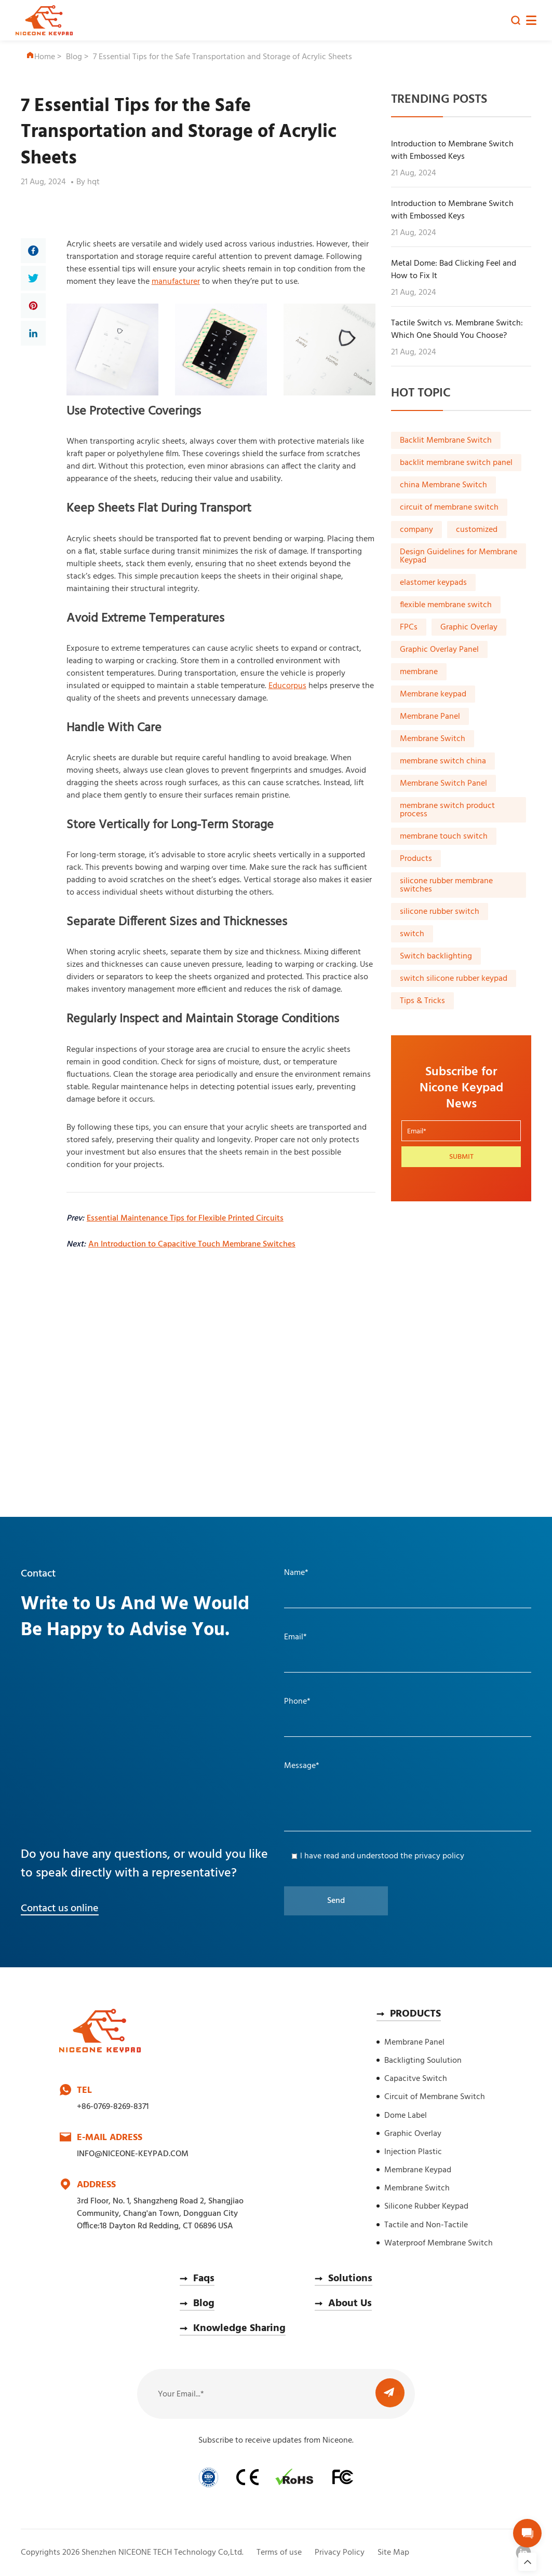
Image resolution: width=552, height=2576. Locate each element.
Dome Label (405, 2115)
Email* (295, 1637)
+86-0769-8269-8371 (113, 2107)
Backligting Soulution (423, 2060)
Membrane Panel (430, 716)
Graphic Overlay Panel (439, 649)
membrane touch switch (444, 836)
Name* (296, 1573)
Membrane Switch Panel (443, 783)
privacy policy (439, 1856)
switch (412, 934)
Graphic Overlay (468, 627)
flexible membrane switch (446, 605)
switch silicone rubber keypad (453, 978)
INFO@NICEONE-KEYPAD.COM (133, 2154)
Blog (74, 57)
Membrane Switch (432, 739)
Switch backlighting (436, 956)
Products (416, 859)
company (416, 530)
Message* (301, 1766)
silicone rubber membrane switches (446, 885)
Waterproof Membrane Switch (438, 2243)
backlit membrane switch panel (456, 463)
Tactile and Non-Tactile (426, 2225)
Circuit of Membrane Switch (434, 2097)
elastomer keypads (433, 583)
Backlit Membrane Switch (446, 440)
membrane (419, 672)
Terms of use (279, 2552)
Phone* (297, 1701)
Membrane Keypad (417, 2170)
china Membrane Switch (443, 485)
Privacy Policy (340, 2552)
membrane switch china (443, 761)
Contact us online (60, 1908)
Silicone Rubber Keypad (426, 2206)
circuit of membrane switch (449, 507)
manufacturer (176, 282)
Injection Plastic (413, 2152)
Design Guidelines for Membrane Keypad (458, 556)
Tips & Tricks (422, 1001)
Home (40, 57)
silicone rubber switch (439, 912)
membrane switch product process (447, 810)
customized (476, 530)
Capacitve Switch (415, 2079)
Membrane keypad (433, 694)
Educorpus (287, 686)
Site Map (393, 2552)
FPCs (409, 627)
